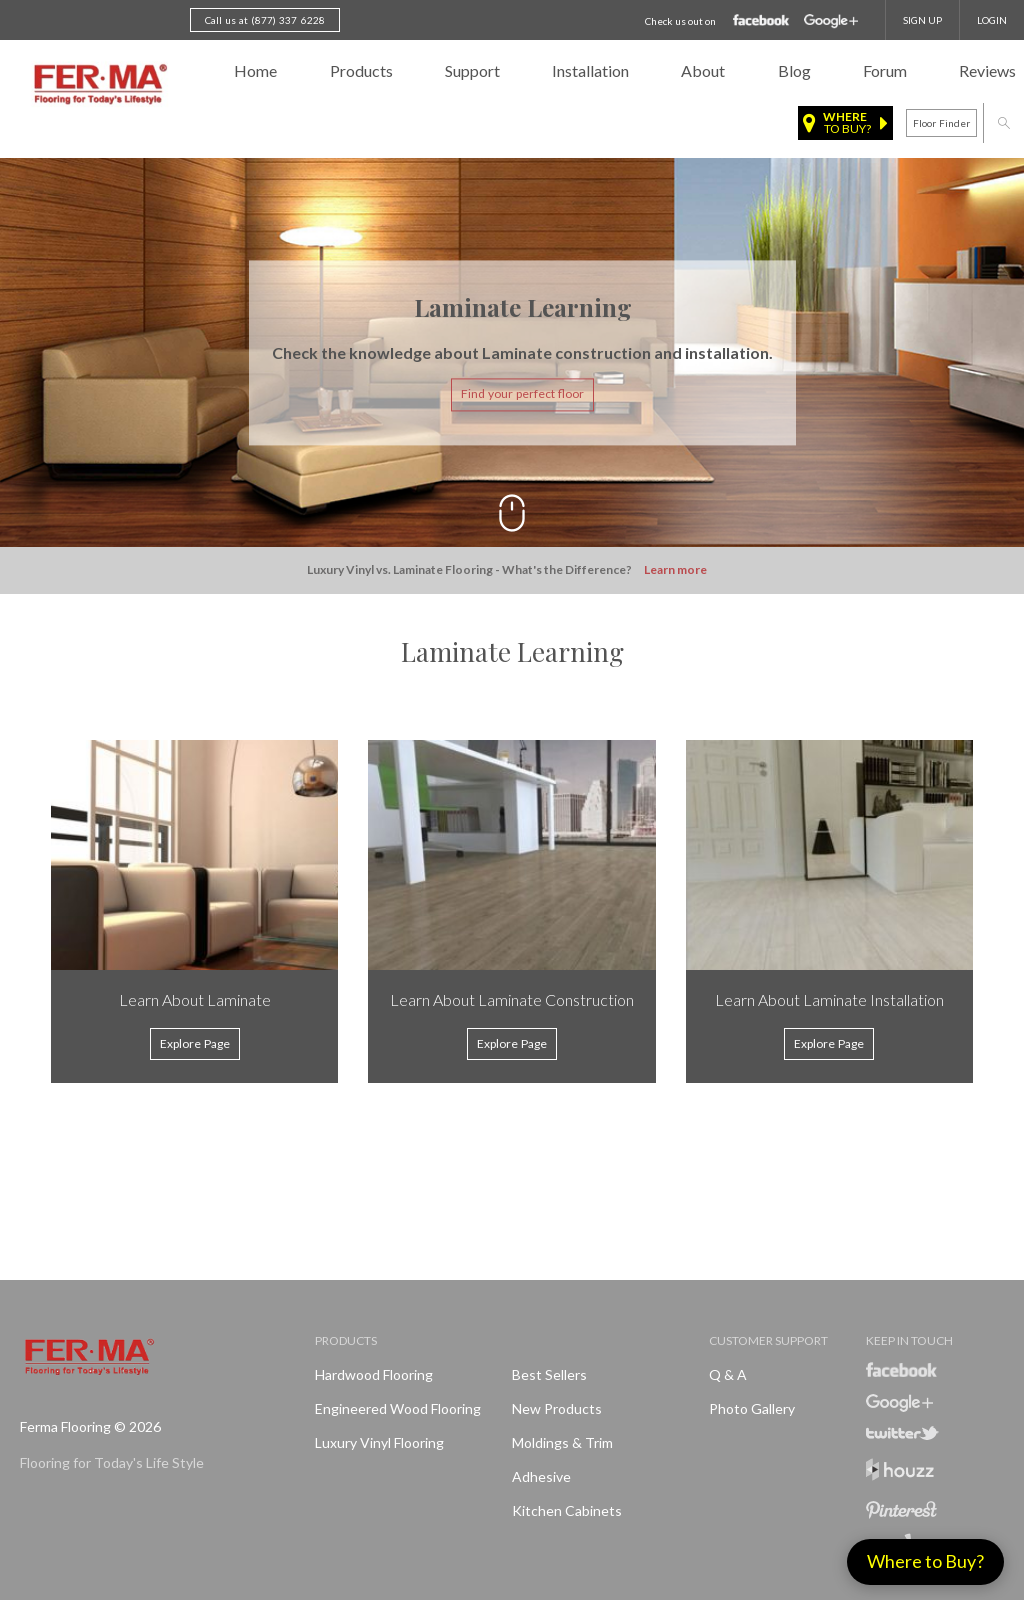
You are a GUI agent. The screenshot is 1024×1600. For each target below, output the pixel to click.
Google (831, 21)
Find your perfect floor (522, 394)
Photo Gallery (752, 1408)
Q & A (728, 1374)
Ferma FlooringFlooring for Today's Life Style (97, 85)
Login (992, 20)
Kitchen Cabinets (567, 1510)
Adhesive (541, 1476)
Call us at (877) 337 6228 (265, 20)
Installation (590, 70)
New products (557, 1408)
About (703, 70)
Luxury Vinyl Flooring (379, 1442)
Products (361, 70)
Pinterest (901, 1510)
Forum (885, 70)
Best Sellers (549, 1374)
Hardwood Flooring (374, 1374)
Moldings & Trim (562, 1442)
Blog (794, 70)
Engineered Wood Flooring (398, 1408)
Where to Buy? (925, 1561)
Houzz (900, 1472)
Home (255, 70)
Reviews (987, 70)
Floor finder (941, 123)
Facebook (761, 21)
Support (472, 70)
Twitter (902, 1433)
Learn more (675, 570)
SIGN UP (922, 20)
